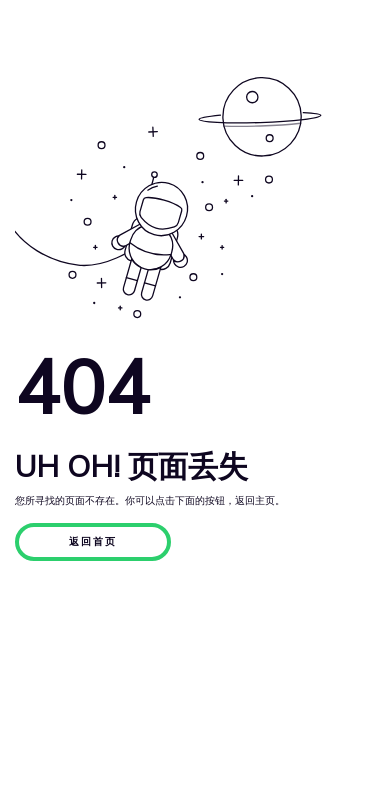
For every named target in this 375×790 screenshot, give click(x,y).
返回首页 (93, 542)
